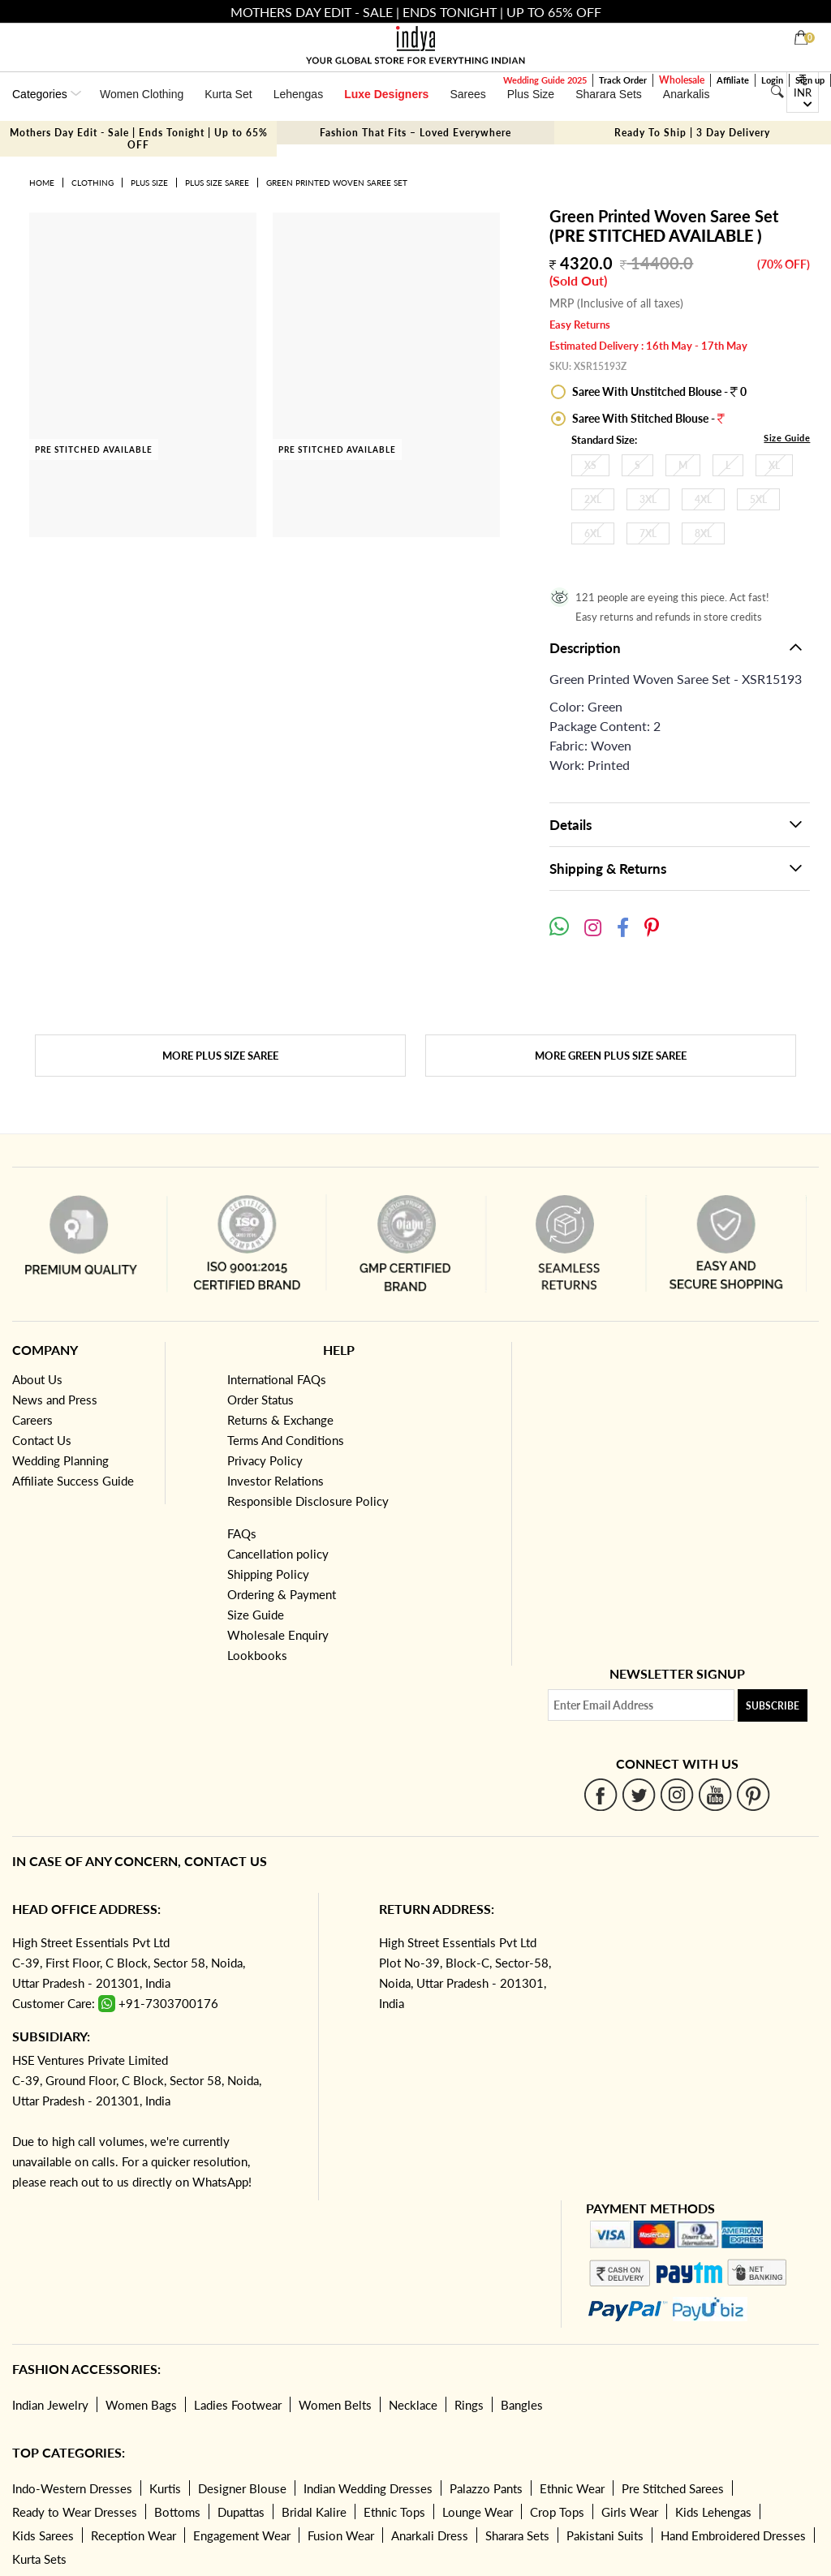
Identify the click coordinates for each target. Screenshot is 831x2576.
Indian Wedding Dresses (368, 2488)
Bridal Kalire (314, 2512)
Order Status (260, 1399)
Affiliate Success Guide (73, 1480)
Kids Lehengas (713, 2512)
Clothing (92, 182)
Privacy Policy (265, 1460)
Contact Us (41, 1440)
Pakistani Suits (605, 2535)
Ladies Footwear (238, 2405)
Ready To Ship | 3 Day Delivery (692, 133)
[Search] (777, 92)
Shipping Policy (268, 1574)
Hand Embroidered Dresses (733, 2535)
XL (774, 465)
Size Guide (787, 437)
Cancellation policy (278, 1553)
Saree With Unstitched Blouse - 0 (658, 391)
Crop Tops (557, 2512)
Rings (469, 2405)
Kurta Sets (39, 2559)
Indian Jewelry (50, 2405)
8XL (703, 533)
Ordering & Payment (281, 1594)
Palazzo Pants (486, 2488)
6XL (592, 533)
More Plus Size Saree (220, 1055)
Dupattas (241, 2512)
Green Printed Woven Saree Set (336, 182)
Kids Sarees (43, 2535)
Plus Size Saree (217, 182)
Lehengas (298, 94)
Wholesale (681, 80)
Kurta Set (228, 94)
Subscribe (772, 1706)
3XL (648, 499)
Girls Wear (629, 2512)
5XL (758, 499)
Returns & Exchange (280, 1420)
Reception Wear (133, 2535)
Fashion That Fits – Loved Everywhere (415, 133)
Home (41, 182)
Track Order (623, 80)
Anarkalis (686, 94)
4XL (703, 499)
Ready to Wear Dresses (74, 2512)
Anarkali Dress (429, 2535)
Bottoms (177, 2512)
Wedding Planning (60, 1460)
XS (590, 465)
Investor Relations (275, 1480)
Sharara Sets (608, 94)
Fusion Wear (341, 2535)
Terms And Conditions (285, 1440)
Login (772, 80)
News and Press (54, 1399)
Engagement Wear (242, 2535)
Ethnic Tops (394, 2512)
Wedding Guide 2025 (545, 80)
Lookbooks (257, 1655)
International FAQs (276, 1379)
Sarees (467, 94)
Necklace (413, 2405)
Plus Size (530, 94)
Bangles (522, 2405)
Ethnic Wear (572, 2488)
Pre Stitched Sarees (673, 2488)
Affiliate (733, 80)
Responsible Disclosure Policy (308, 1501)
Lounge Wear (477, 2512)
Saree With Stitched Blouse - (647, 418)
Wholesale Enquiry (278, 1635)
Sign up (810, 80)
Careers (32, 1420)
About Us (37, 1379)
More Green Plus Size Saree (611, 1055)
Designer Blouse (242, 2488)
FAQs (241, 1533)
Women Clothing (141, 94)
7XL (648, 533)
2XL (592, 499)
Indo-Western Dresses (72, 2488)
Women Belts (335, 2405)
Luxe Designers (386, 94)
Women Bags (141, 2405)
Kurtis (165, 2488)
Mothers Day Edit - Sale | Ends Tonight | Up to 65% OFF (139, 139)
